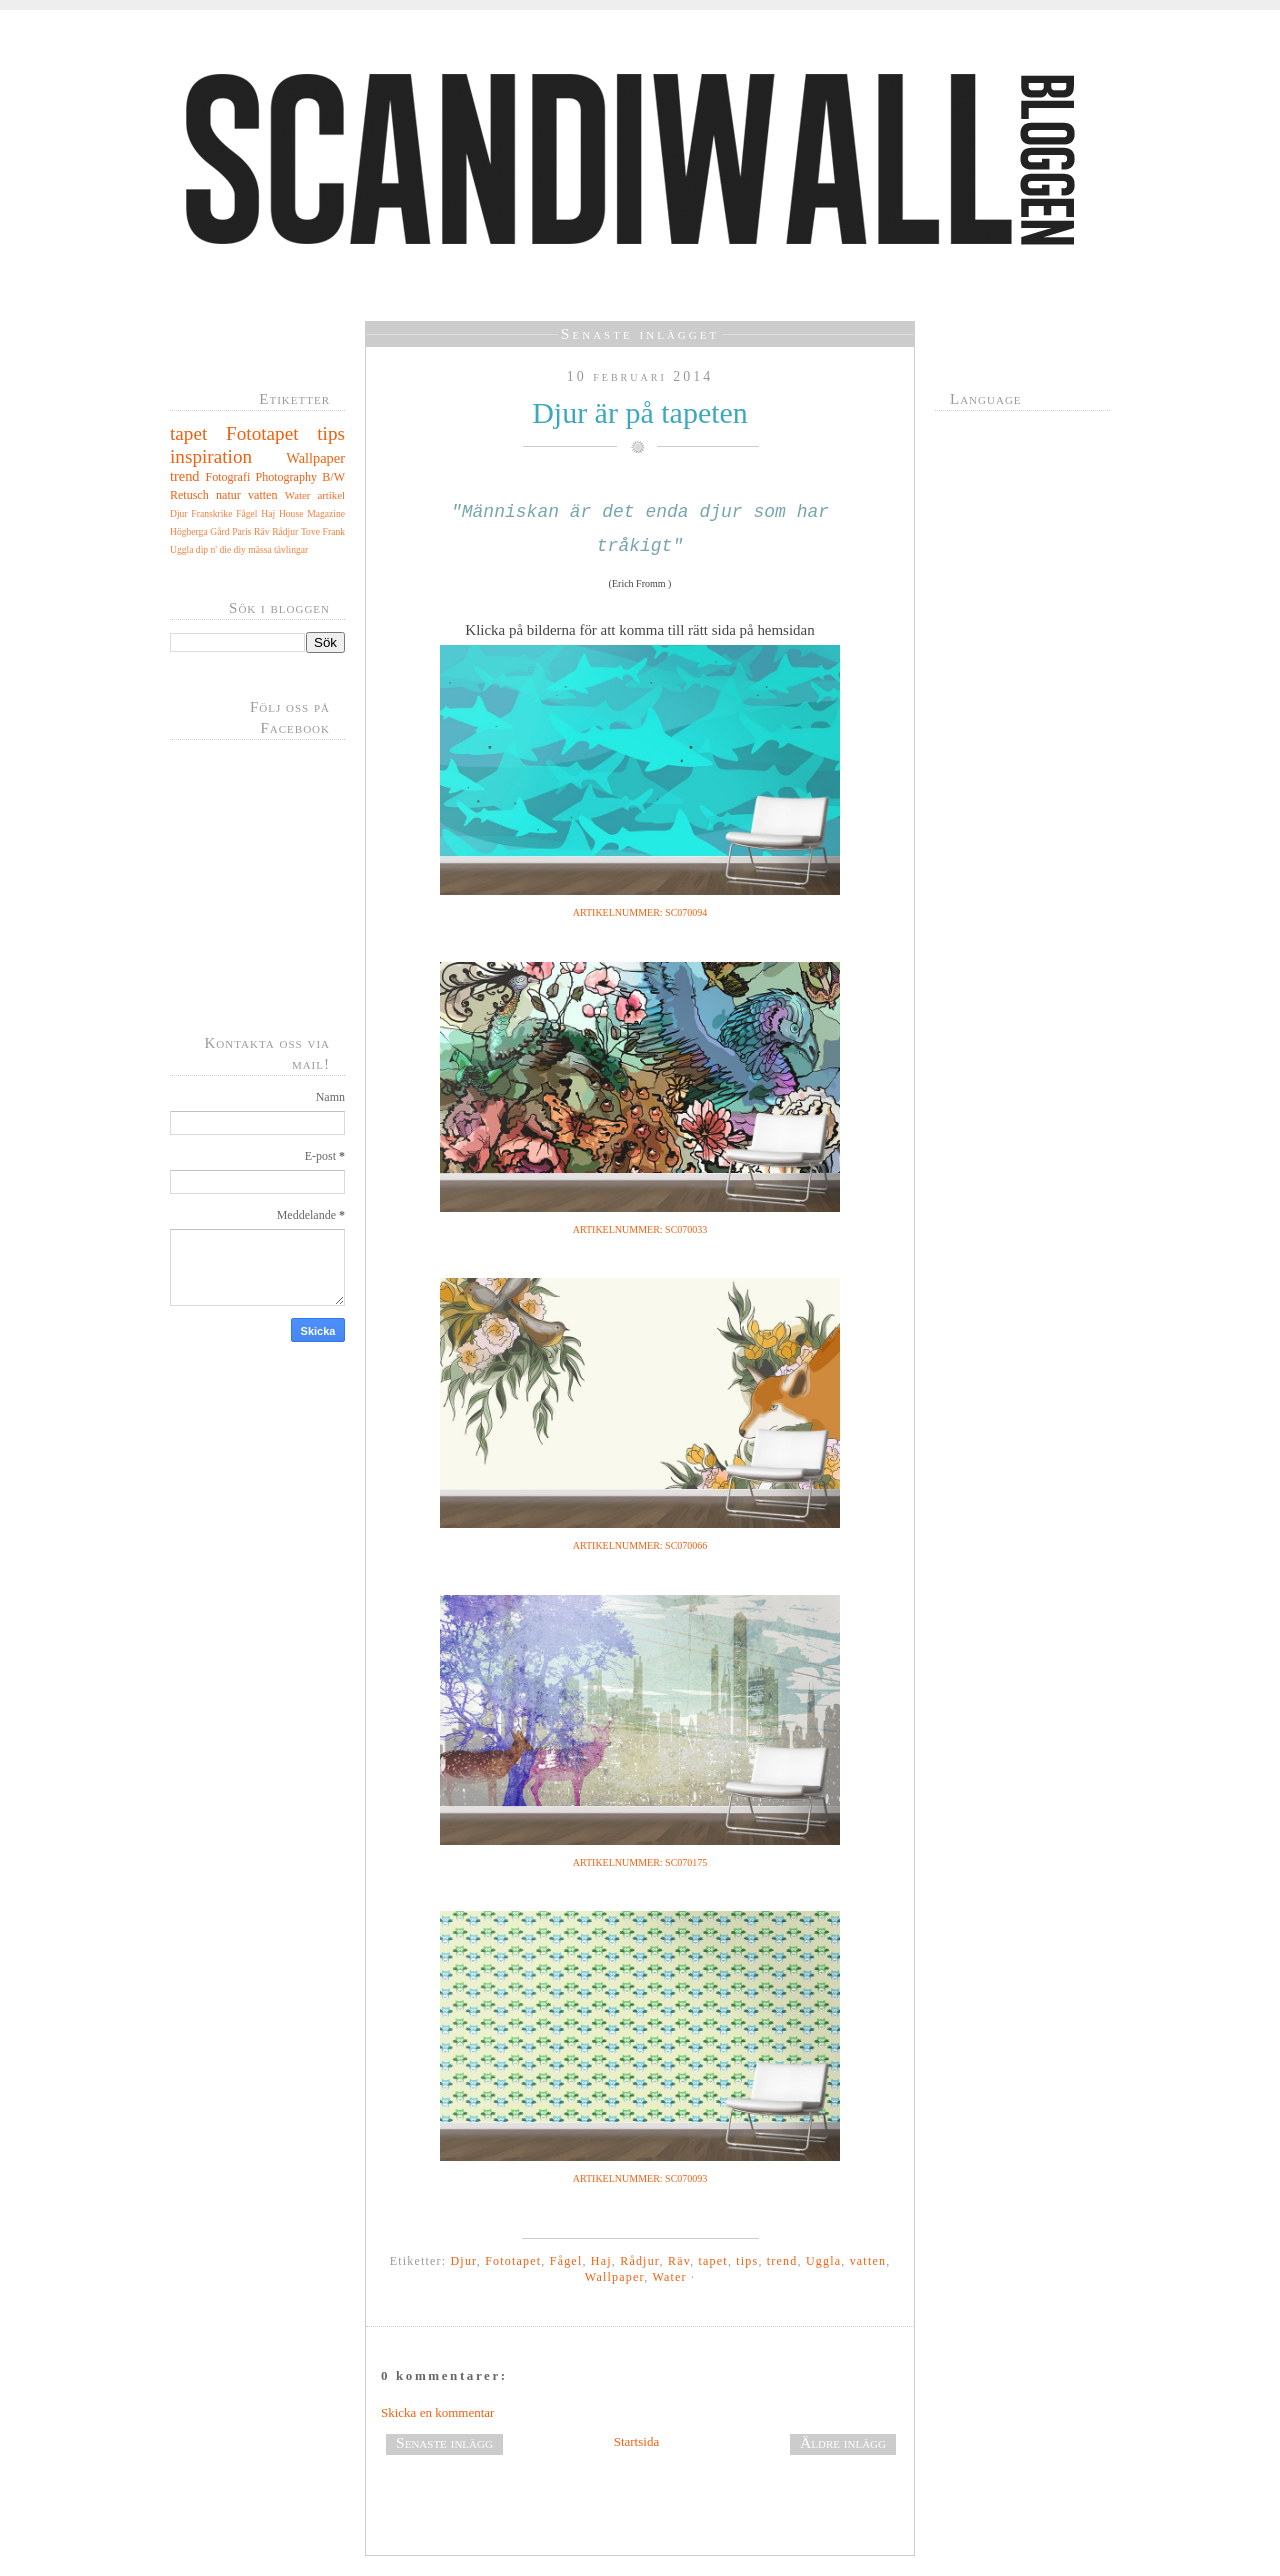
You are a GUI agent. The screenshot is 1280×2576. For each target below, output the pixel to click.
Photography (286, 477)
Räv (261, 531)
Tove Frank (323, 531)
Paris (241, 531)
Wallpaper (315, 458)
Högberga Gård (200, 531)
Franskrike (211, 513)
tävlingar (291, 549)
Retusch (189, 495)
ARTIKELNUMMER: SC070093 (640, 2178)
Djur (179, 513)
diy (240, 549)
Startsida (637, 2441)
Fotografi (228, 477)
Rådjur (285, 531)
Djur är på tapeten (640, 412)
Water (298, 495)
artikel (331, 495)
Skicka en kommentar (437, 2412)
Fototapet (262, 433)
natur (228, 495)
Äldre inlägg (843, 2442)
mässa (259, 549)
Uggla (181, 549)
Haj (268, 513)
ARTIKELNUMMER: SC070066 (640, 1545)
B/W (333, 477)
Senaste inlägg (444, 2442)
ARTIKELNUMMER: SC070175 (640, 1862)
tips (331, 433)
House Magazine (312, 513)
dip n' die (213, 549)
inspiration (211, 456)
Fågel (246, 513)
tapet (188, 433)
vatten (262, 495)
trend (185, 476)
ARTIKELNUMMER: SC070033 (640, 1229)
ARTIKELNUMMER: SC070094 (640, 912)
